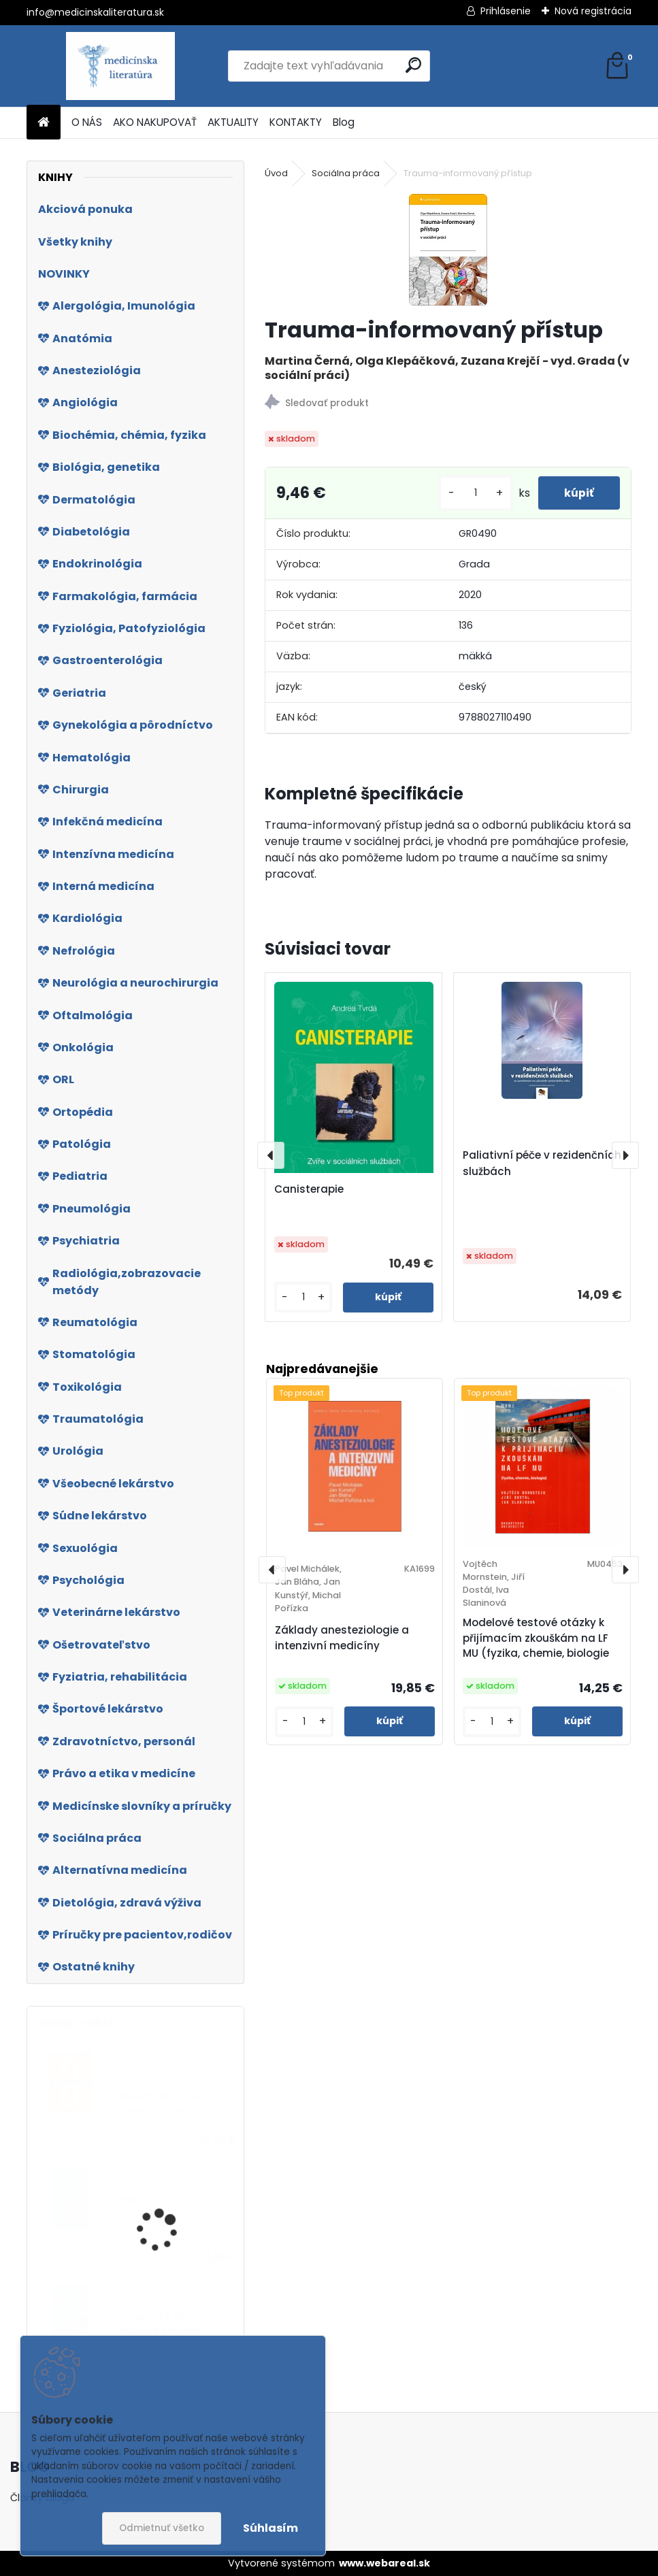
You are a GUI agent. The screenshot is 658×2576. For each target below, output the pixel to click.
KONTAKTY (295, 122)
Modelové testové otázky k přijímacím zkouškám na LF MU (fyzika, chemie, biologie (536, 1638)
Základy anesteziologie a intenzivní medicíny (342, 1638)
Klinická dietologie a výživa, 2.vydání (164, 2103)
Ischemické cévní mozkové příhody (157, 2324)
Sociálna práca (346, 173)
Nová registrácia (593, 11)
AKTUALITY (233, 122)
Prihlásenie (505, 11)
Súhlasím (270, 2528)
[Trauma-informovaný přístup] (448, 250)
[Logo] (120, 66)
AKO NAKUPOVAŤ (155, 122)
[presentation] (270, 1155)
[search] (413, 65)
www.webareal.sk (384, 2563)
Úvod (276, 173)
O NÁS (86, 122)
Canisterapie (309, 1189)
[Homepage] (44, 123)
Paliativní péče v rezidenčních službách (542, 1163)
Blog (344, 122)
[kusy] (473, 493)
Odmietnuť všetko (161, 2528)
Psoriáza (136, 2200)
